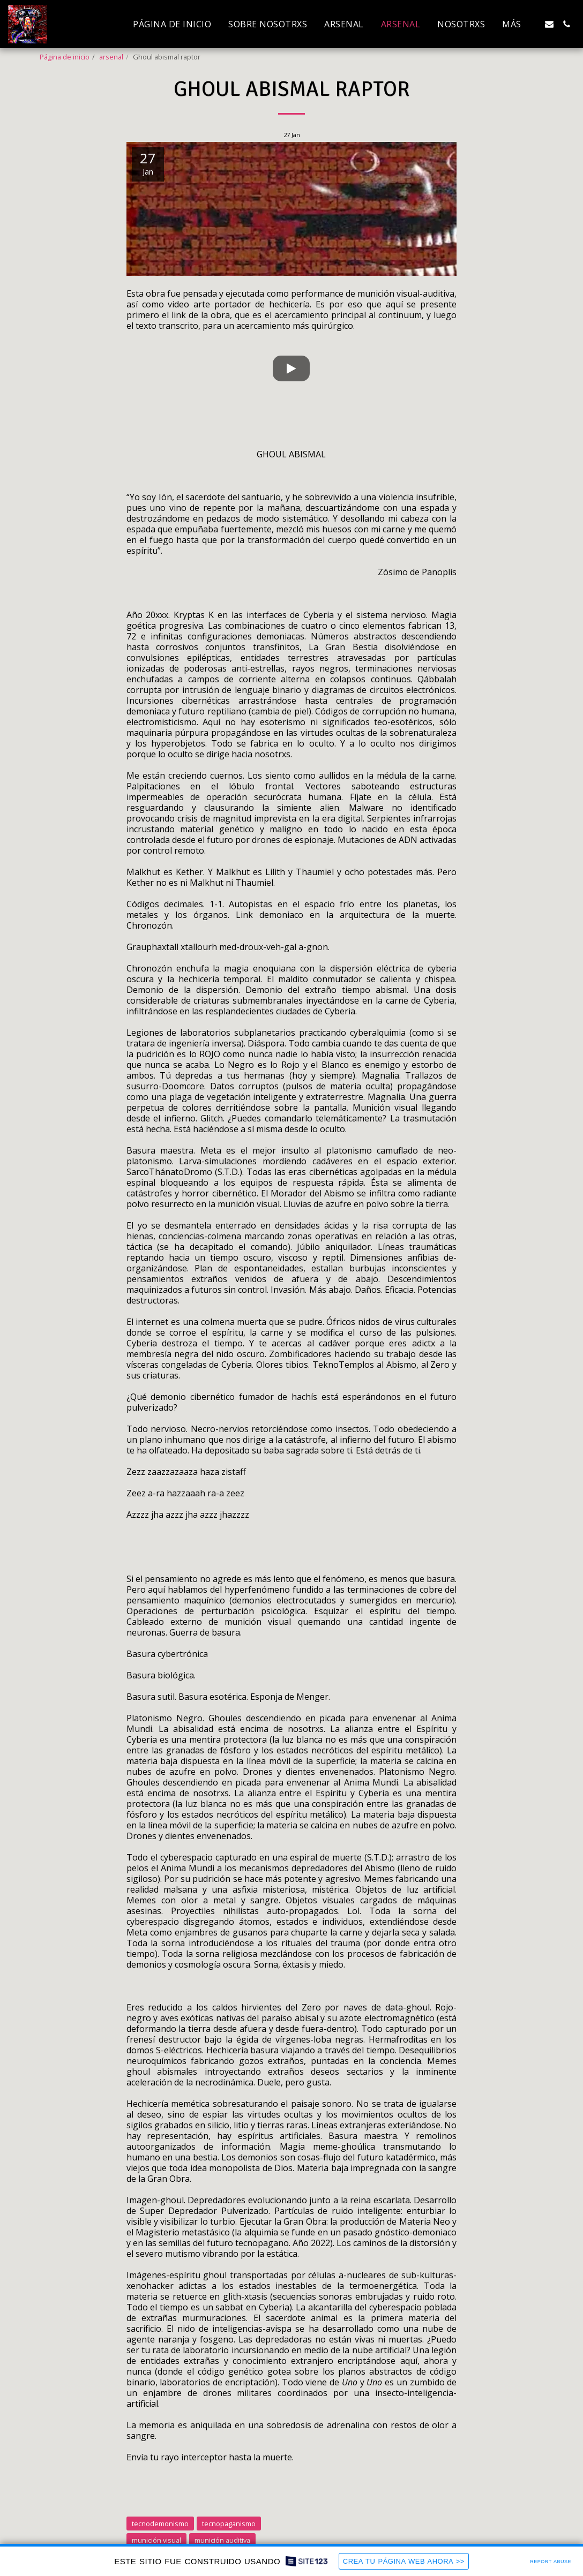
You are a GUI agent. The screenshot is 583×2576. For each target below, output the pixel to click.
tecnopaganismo (229, 2523)
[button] (549, 24)
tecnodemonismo (160, 2523)
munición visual (156, 2540)
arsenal (111, 57)
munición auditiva (222, 2540)
